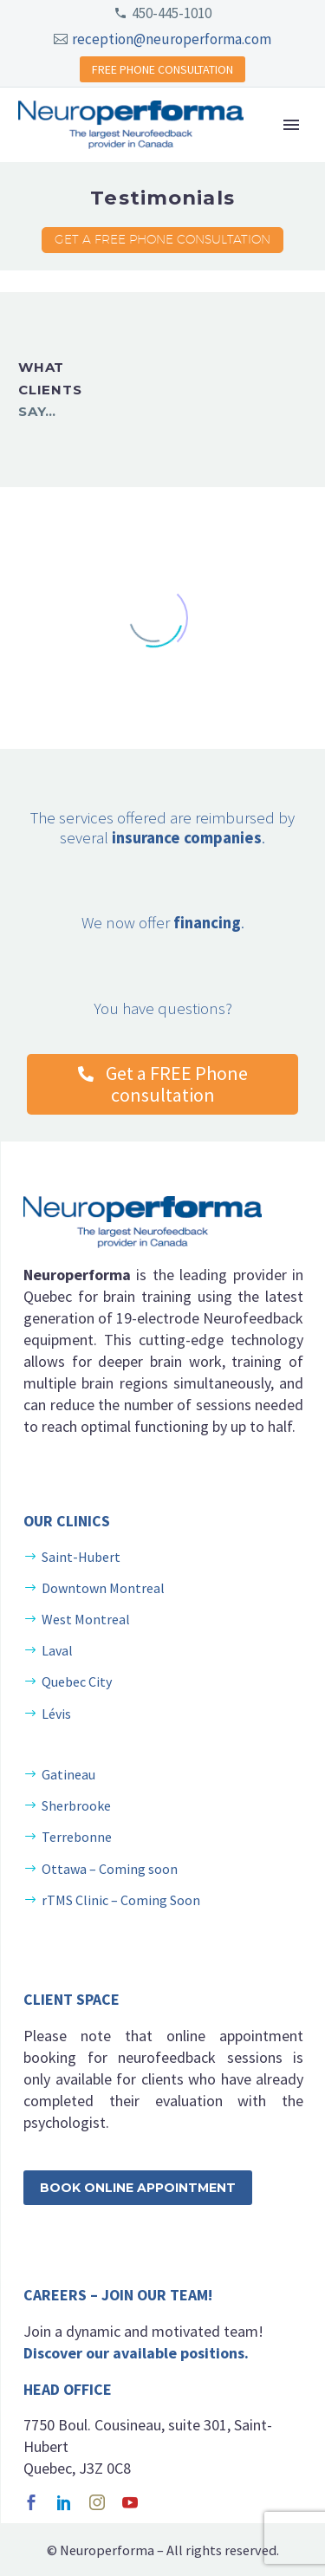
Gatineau (68, 1774)
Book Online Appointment (138, 2187)
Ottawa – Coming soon (110, 1868)
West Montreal (86, 1619)
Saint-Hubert (81, 1556)
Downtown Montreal (103, 1588)
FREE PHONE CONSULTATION (162, 69)
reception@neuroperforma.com (171, 39)
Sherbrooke (76, 1805)
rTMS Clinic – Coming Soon (121, 1900)
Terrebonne (77, 1836)
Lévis (56, 1713)
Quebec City (77, 1681)
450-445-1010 (171, 13)
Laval (57, 1650)
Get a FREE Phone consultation (162, 239)
